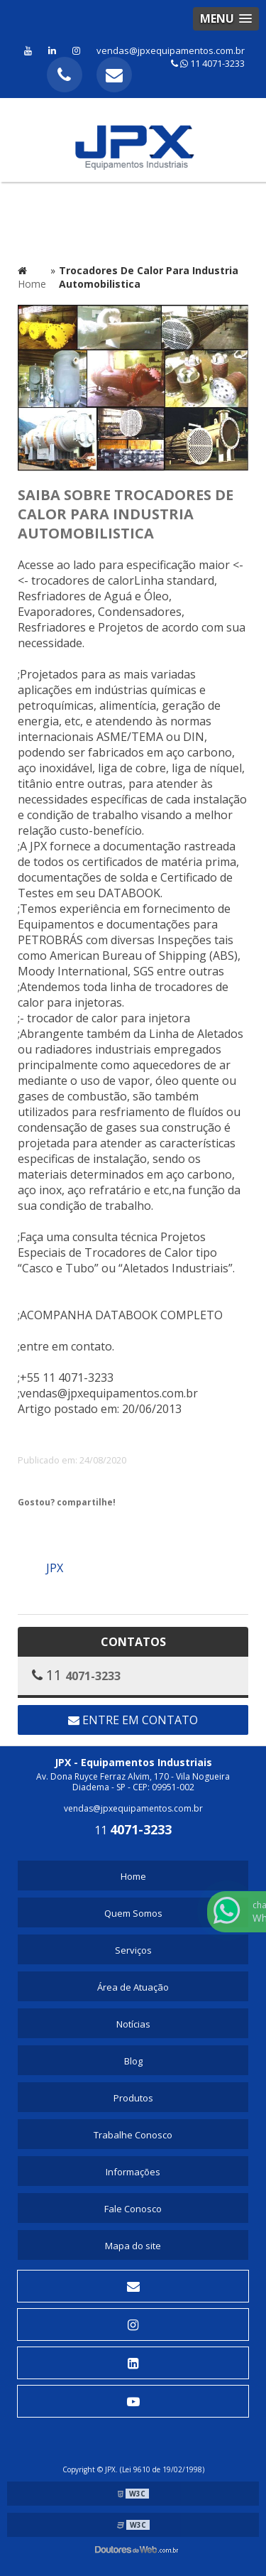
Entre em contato (133, 1720)
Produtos (133, 2097)
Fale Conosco (133, 2208)
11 (133, 1830)
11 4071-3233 (208, 63)
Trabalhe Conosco (133, 2134)
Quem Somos (133, 1913)
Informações (133, 2171)
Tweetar (37, 1527)
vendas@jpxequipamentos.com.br (170, 50)
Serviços (133, 1950)
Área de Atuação (133, 1987)
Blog (133, 2061)
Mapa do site (133, 2245)
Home (133, 1876)
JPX (54, 1568)
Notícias (133, 2024)
